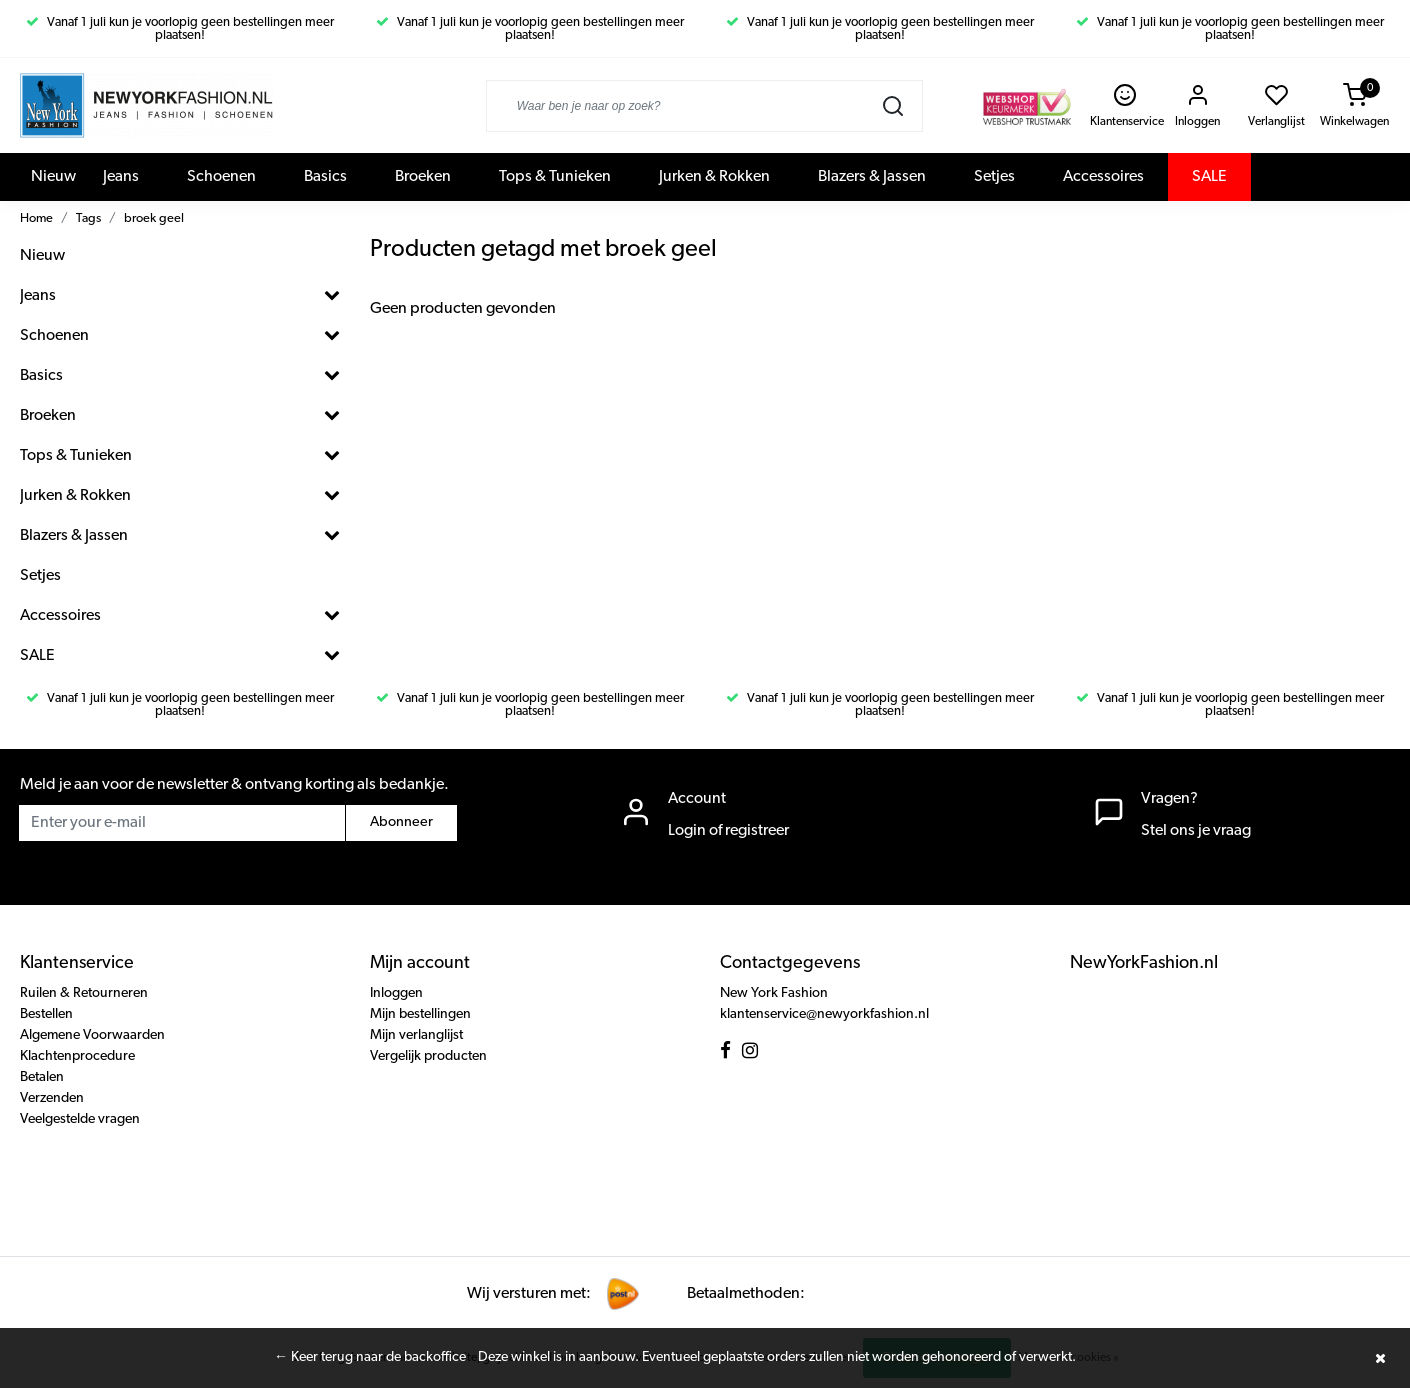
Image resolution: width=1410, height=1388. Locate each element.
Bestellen (46, 1014)
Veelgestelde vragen (80, 1119)
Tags (88, 218)
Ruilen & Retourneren (84, 993)
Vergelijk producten (428, 1056)
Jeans (121, 177)
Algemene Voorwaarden (92, 1035)
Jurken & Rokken (714, 177)
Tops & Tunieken (555, 177)
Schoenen (221, 177)
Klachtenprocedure (77, 1056)
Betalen (42, 1077)
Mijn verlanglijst (416, 1035)
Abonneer (401, 822)
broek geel (154, 218)
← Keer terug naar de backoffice (370, 1357)
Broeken (423, 177)
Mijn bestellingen (420, 1014)
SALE (1209, 177)
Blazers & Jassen (872, 177)
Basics (325, 177)
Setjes (994, 177)
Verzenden (52, 1098)
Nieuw (53, 177)
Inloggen (396, 993)
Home (36, 218)
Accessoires (1103, 177)
